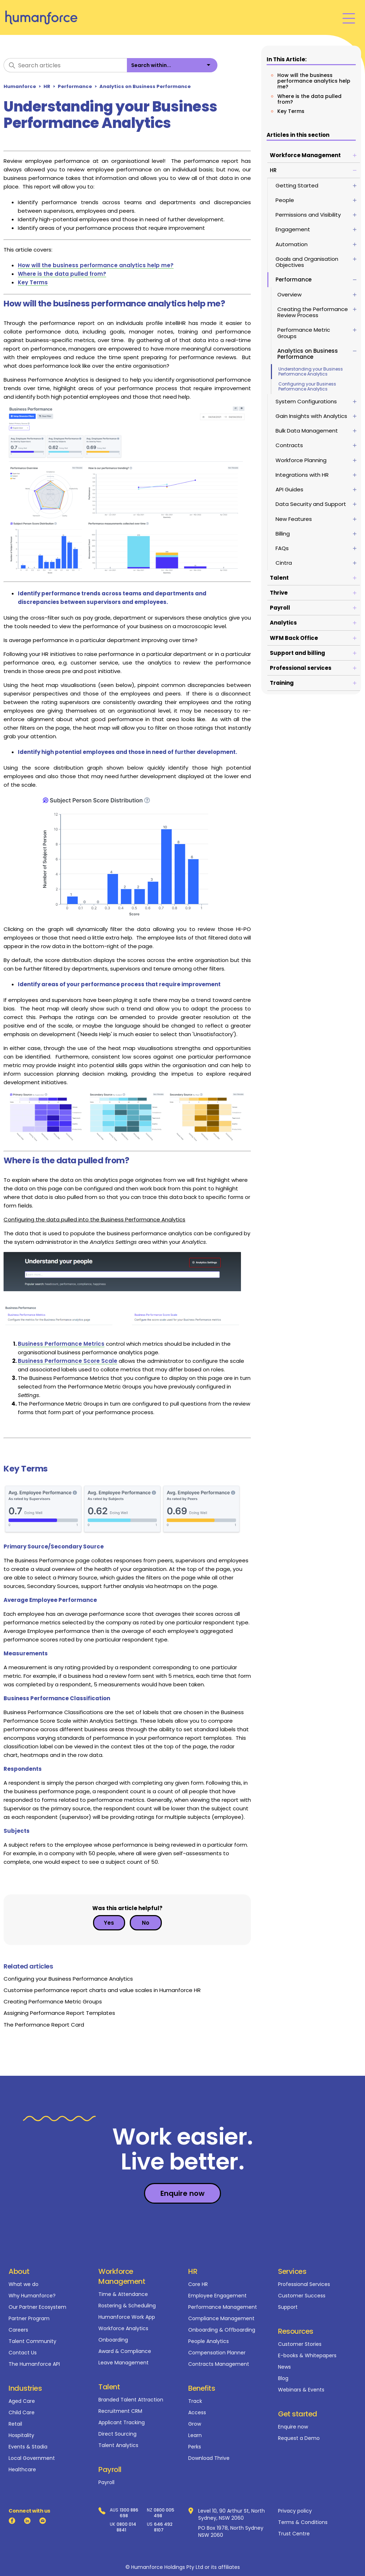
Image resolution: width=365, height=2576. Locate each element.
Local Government (32, 2458)
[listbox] (172, 65)
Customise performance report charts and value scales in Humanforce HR (102, 1990)
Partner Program (29, 2318)
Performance (75, 86)
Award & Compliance (124, 2351)
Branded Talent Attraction (130, 2399)
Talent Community (32, 2341)
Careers (18, 2329)
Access (197, 2412)
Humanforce (20, 86)
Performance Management (222, 2307)
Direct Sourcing (117, 2433)
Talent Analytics (118, 2445)
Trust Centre (294, 2533)
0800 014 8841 (126, 2527)
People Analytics (208, 2341)
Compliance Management (221, 2318)
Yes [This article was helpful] (109, 1922)
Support (288, 2307)
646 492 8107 (163, 2527)
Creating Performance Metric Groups (53, 2001)
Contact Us (23, 2352)
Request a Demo (299, 2438)
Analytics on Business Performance (145, 86)
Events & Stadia (28, 2446)
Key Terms (290, 111)
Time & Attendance (123, 2294)
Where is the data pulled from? (309, 99)
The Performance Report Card (44, 2024)
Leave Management (123, 2362)
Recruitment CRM (120, 2411)
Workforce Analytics (123, 2328)
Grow (194, 2423)
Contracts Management (218, 2364)
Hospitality (21, 2435)
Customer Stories (300, 2344)
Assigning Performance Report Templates (59, 2013)
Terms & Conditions (303, 2522)
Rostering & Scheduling (127, 2305)
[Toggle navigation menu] (348, 17)
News (284, 2366)
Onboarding (113, 2339)
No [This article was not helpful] (145, 1922)
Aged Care (22, 2401)
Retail (15, 2423)
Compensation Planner (217, 2352)
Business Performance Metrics (61, 1344)
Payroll (106, 2482)
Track (195, 2401)
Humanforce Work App (126, 2317)
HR (46, 86)
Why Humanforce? (32, 2295)
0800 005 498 (164, 2513)
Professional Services (304, 2284)
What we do (23, 2284)
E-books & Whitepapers (307, 2355)
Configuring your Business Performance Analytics (307, 386)
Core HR (198, 2284)
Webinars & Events (301, 2389)
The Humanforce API (34, 2364)
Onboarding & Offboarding (221, 2329)
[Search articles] (65, 65)
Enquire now (293, 2426)
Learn (195, 2435)
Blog (283, 2378)
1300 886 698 (129, 2513)
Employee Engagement (217, 2295)
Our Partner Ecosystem (37, 2307)
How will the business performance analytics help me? (313, 81)
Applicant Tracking (121, 2422)
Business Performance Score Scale (67, 1361)
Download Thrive (209, 2458)
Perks (194, 2446)
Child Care (22, 2412)
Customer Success (301, 2295)
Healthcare (22, 2469)
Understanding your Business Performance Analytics (310, 371)
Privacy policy (295, 2510)
